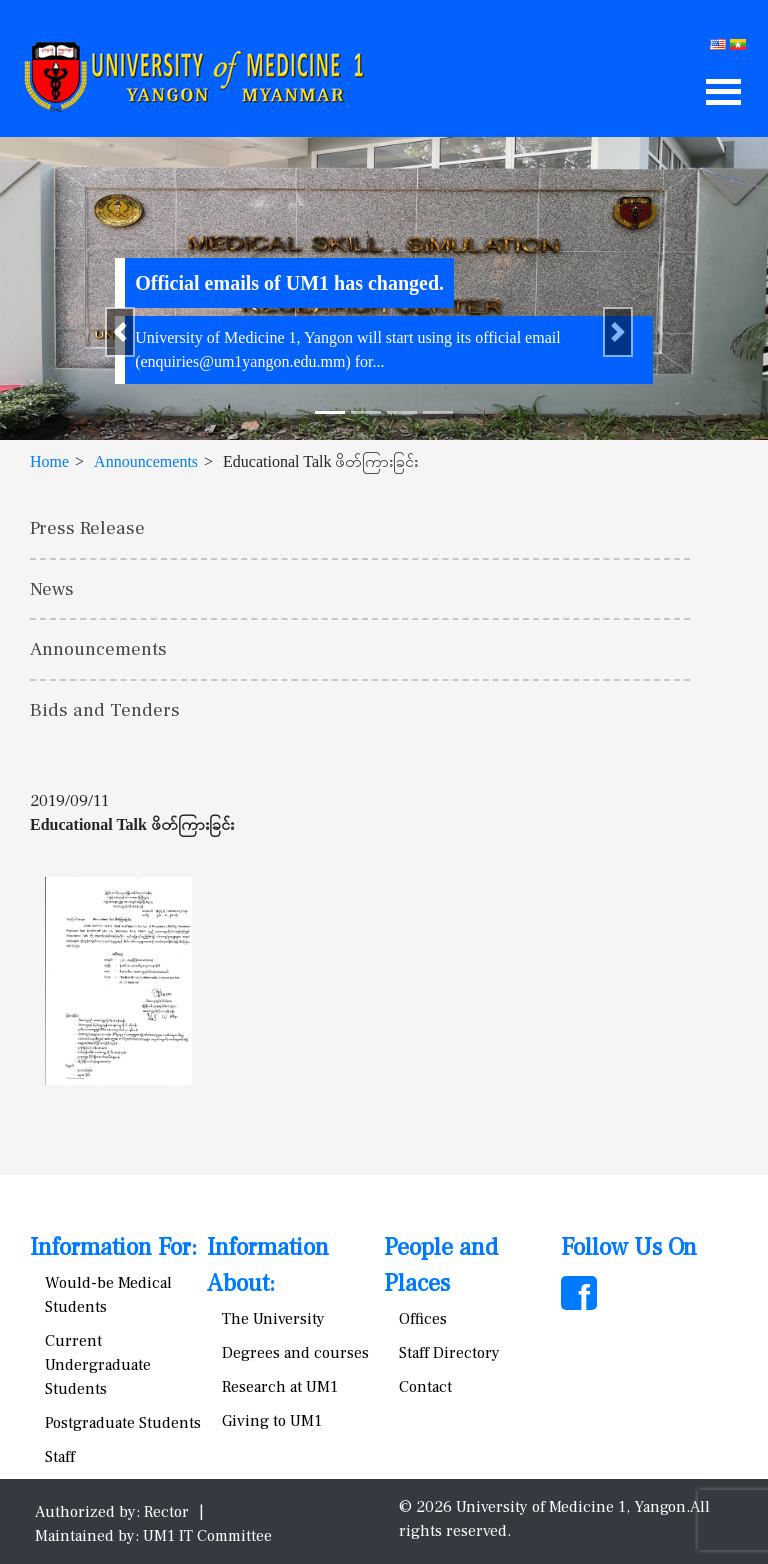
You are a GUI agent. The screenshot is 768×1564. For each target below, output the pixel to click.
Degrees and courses (295, 1353)
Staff (60, 1457)
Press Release (87, 528)
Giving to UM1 (272, 1421)
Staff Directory (449, 1353)
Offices (423, 1319)
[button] (120, 332)
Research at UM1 (280, 1387)
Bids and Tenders (105, 710)
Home (49, 461)
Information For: (113, 1247)
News (52, 589)
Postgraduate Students (123, 1423)
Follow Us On (629, 1247)
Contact (425, 1387)
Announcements (146, 461)
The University (273, 1319)
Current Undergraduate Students (98, 1365)
